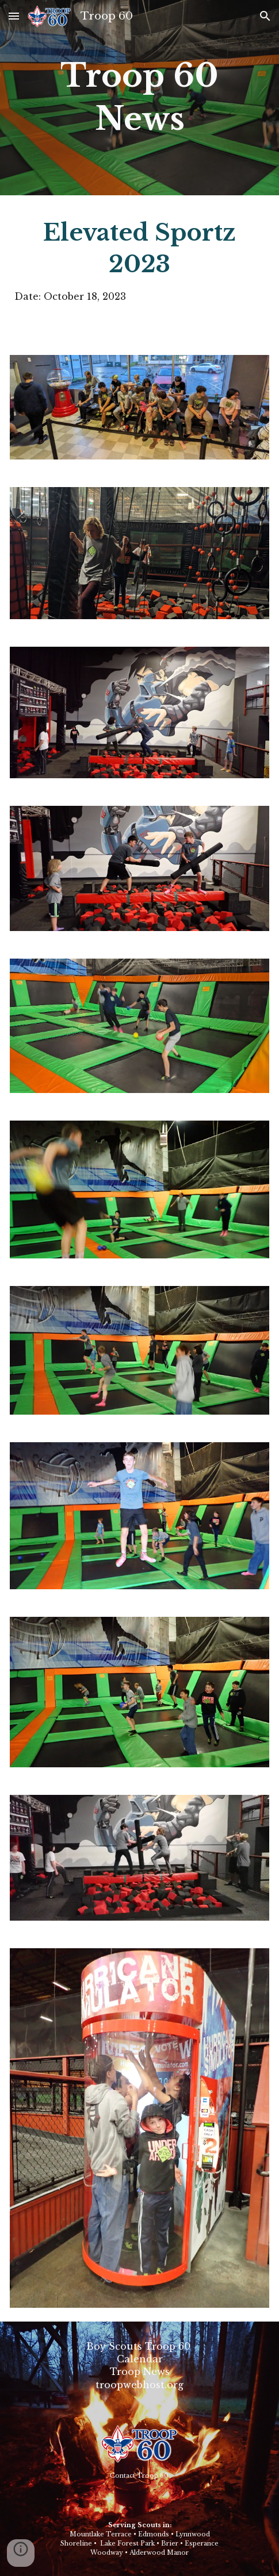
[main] (139, 98)
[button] (14, 16)
